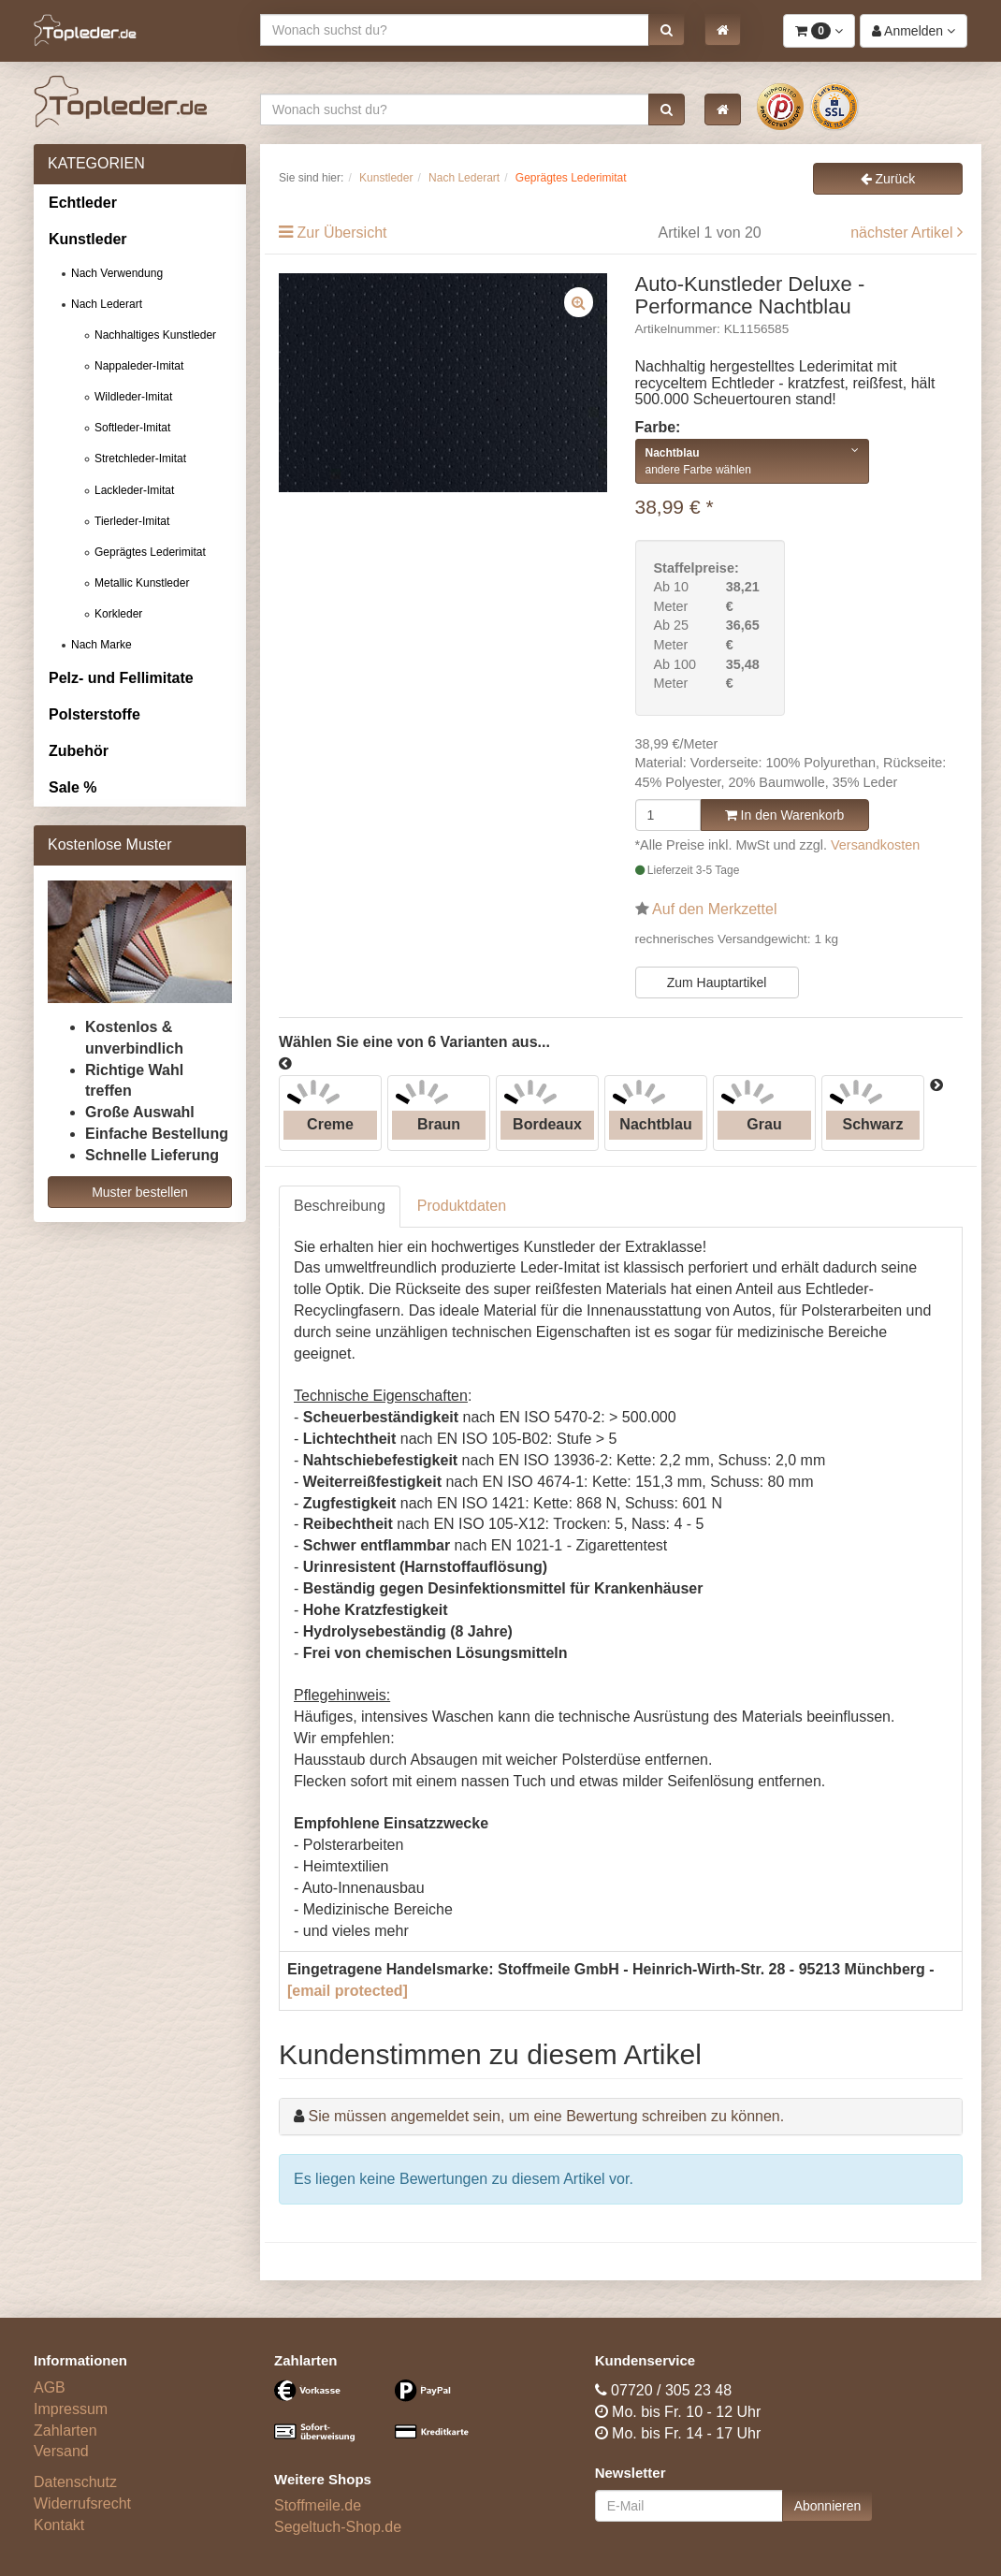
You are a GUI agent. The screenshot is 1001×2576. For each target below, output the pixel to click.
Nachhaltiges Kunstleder (155, 335)
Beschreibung (339, 1206)
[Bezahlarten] (380, 2419)
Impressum (71, 2409)
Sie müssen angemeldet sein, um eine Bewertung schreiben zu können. (546, 2116)
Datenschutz (75, 2482)
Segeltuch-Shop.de (337, 2527)
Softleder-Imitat (132, 427)
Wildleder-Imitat (133, 396)
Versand (61, 2451)
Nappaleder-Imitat (138, 365)
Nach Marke (101, 644)
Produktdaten (461, 1206)
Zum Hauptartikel (717, 982)
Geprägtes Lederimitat (150, 552)
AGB (49, 2387)
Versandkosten (875, 844)
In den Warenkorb (785, 815)
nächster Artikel (903, 232)
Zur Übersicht (341, 232)
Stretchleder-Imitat (140, 458)
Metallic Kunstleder (141, 582)
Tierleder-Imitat (131, 521)
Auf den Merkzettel (714, 909)
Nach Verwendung (117, 273)
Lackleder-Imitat (134, 490)
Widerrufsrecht (82, 2503)
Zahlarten (65, 2430)
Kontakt (59, 2525)
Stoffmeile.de (317, 2505)
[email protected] (347, 1991)
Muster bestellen (140, 1192)
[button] (666, 30)
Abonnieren (828, 2505)
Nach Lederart (106, 304)
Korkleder (118, 613)
